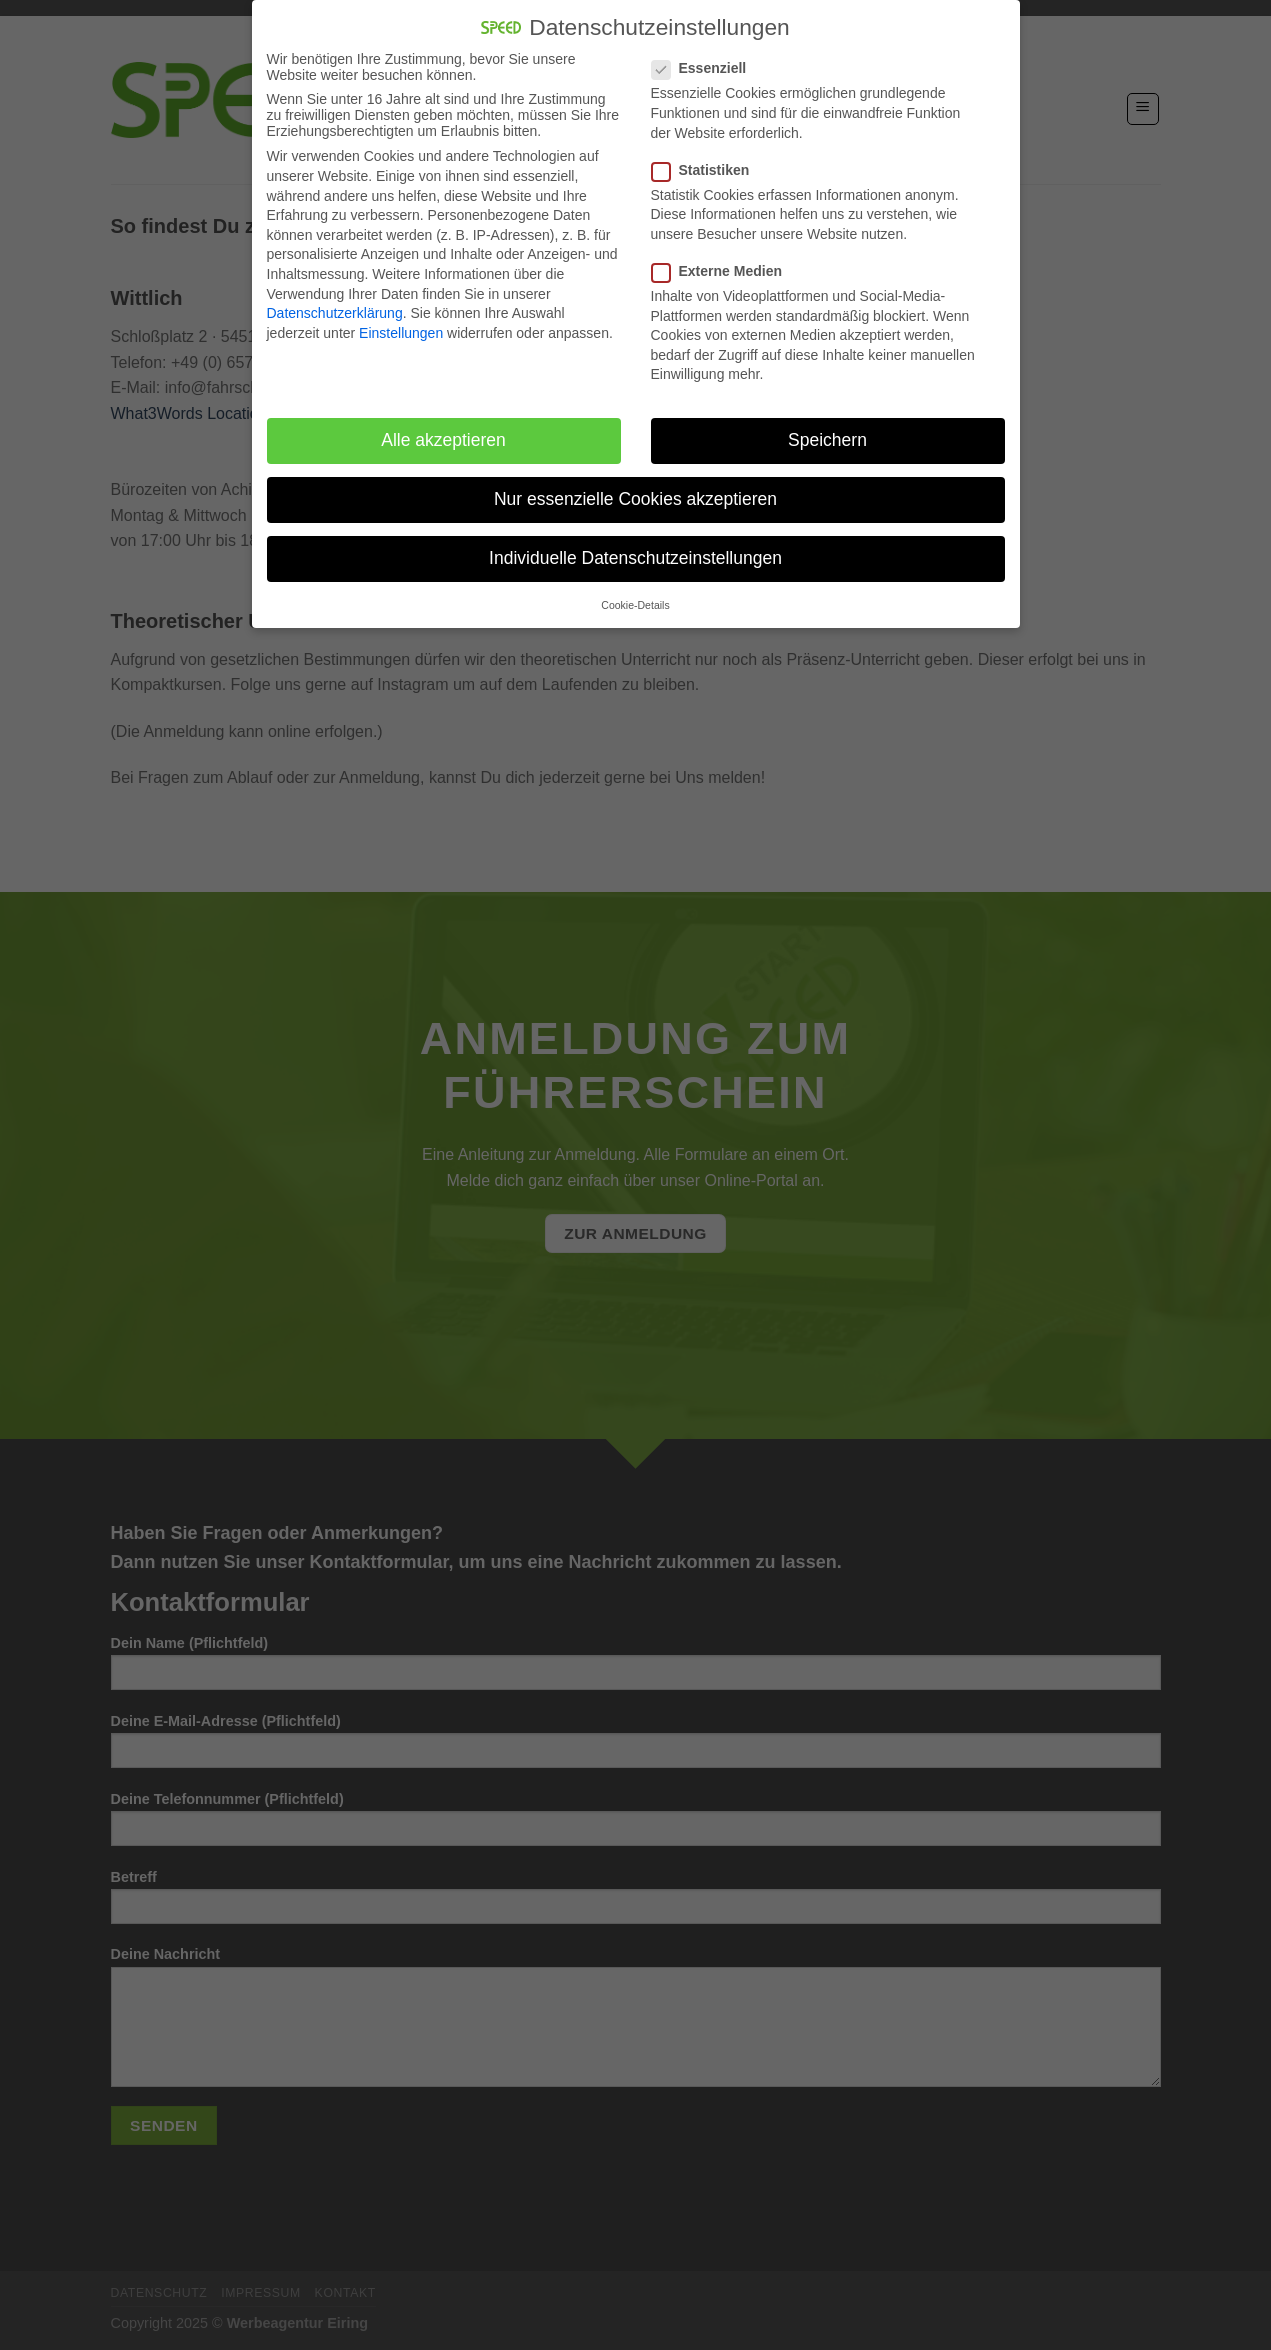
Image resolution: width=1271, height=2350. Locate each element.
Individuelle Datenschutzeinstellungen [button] (635, 552)
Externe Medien (725, 264)
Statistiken (709, 163)
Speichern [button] (827, 434)
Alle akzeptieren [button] (443, 434)
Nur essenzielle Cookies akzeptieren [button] (635, 493)
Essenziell (707, 62)
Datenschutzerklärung (335, 307)
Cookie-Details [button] (635, 598)
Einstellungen (401, 326)
